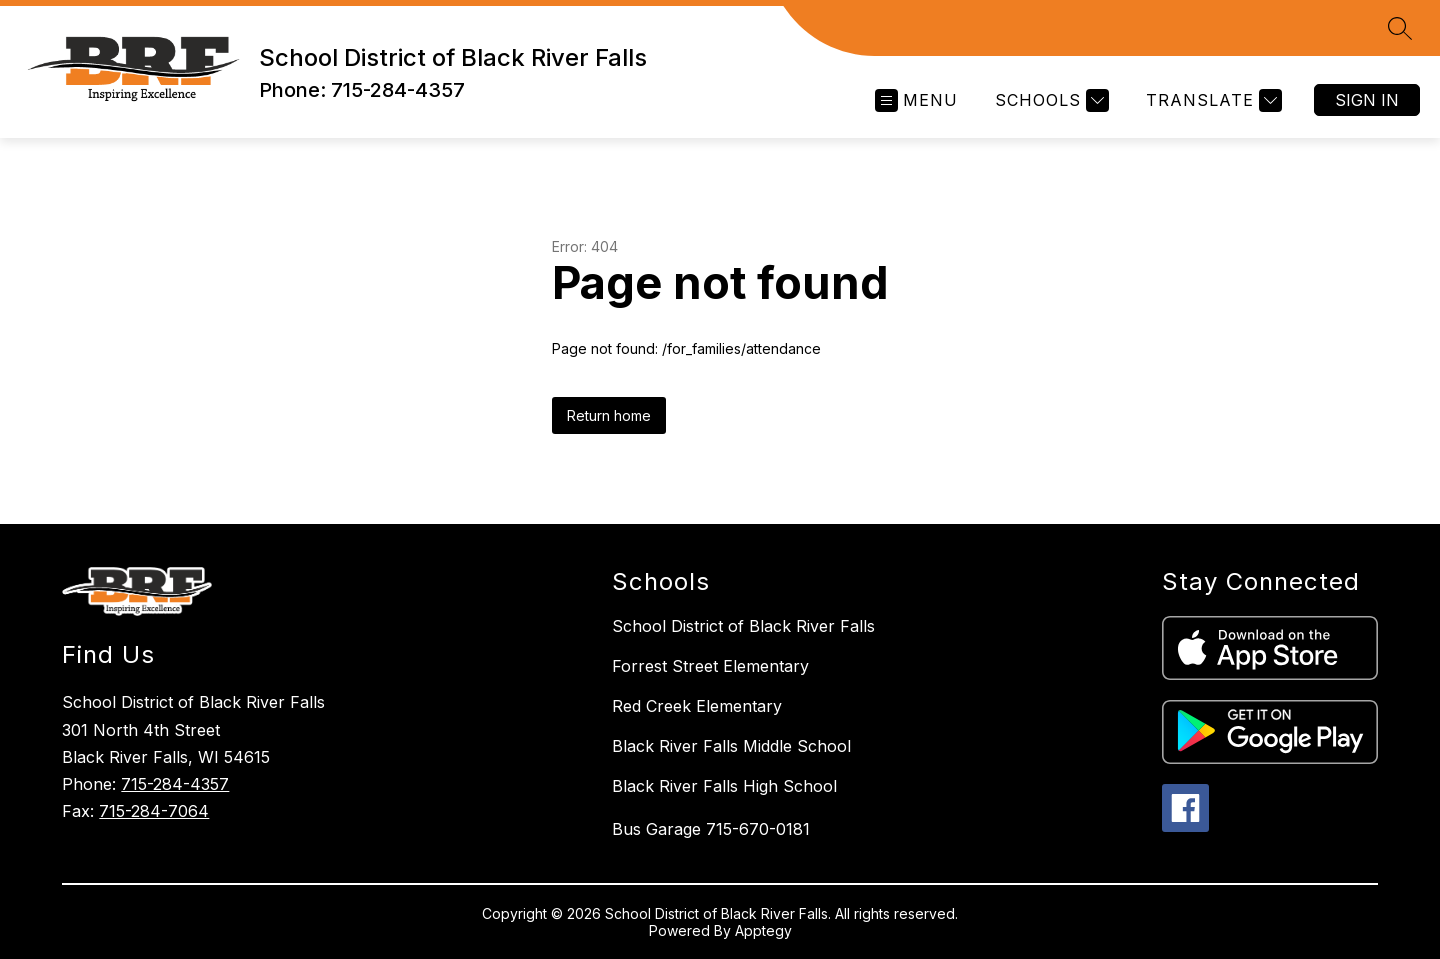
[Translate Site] (1211, 100)
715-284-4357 (175, 784)
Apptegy (763, 930)
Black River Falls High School (724, 786)
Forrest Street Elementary (710, 666)
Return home (609, 415)
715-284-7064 (154, 811)
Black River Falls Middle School (731, 746)
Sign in (1367, 100)
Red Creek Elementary (697, 706)
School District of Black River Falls (743, 626)
